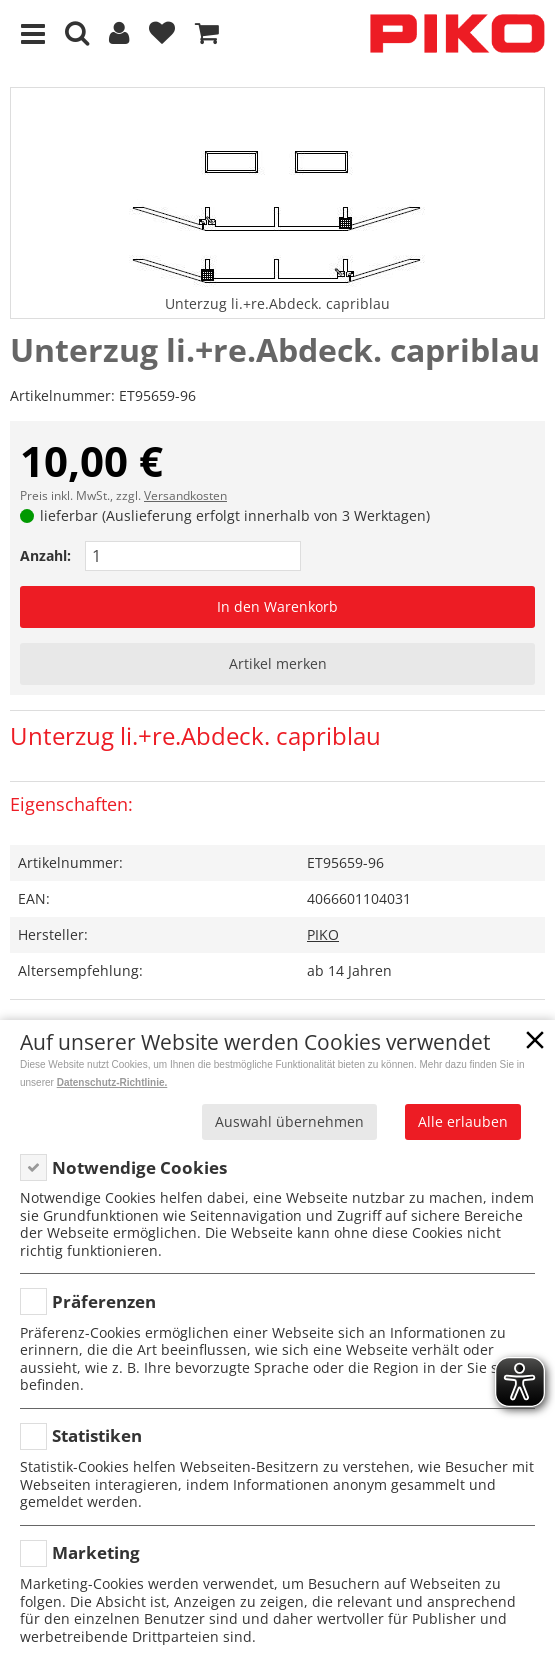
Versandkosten (185, 495)
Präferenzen (104, 1301)
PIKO (323, 934)
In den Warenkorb (277, 606)
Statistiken (97, 1435)
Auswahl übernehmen (289, 1121)
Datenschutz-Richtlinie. (112, 1082)
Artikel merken (278, 663)
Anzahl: (45, 555)
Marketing (96, 1552)
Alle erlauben (463, 1121)
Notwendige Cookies (139, 1167)
